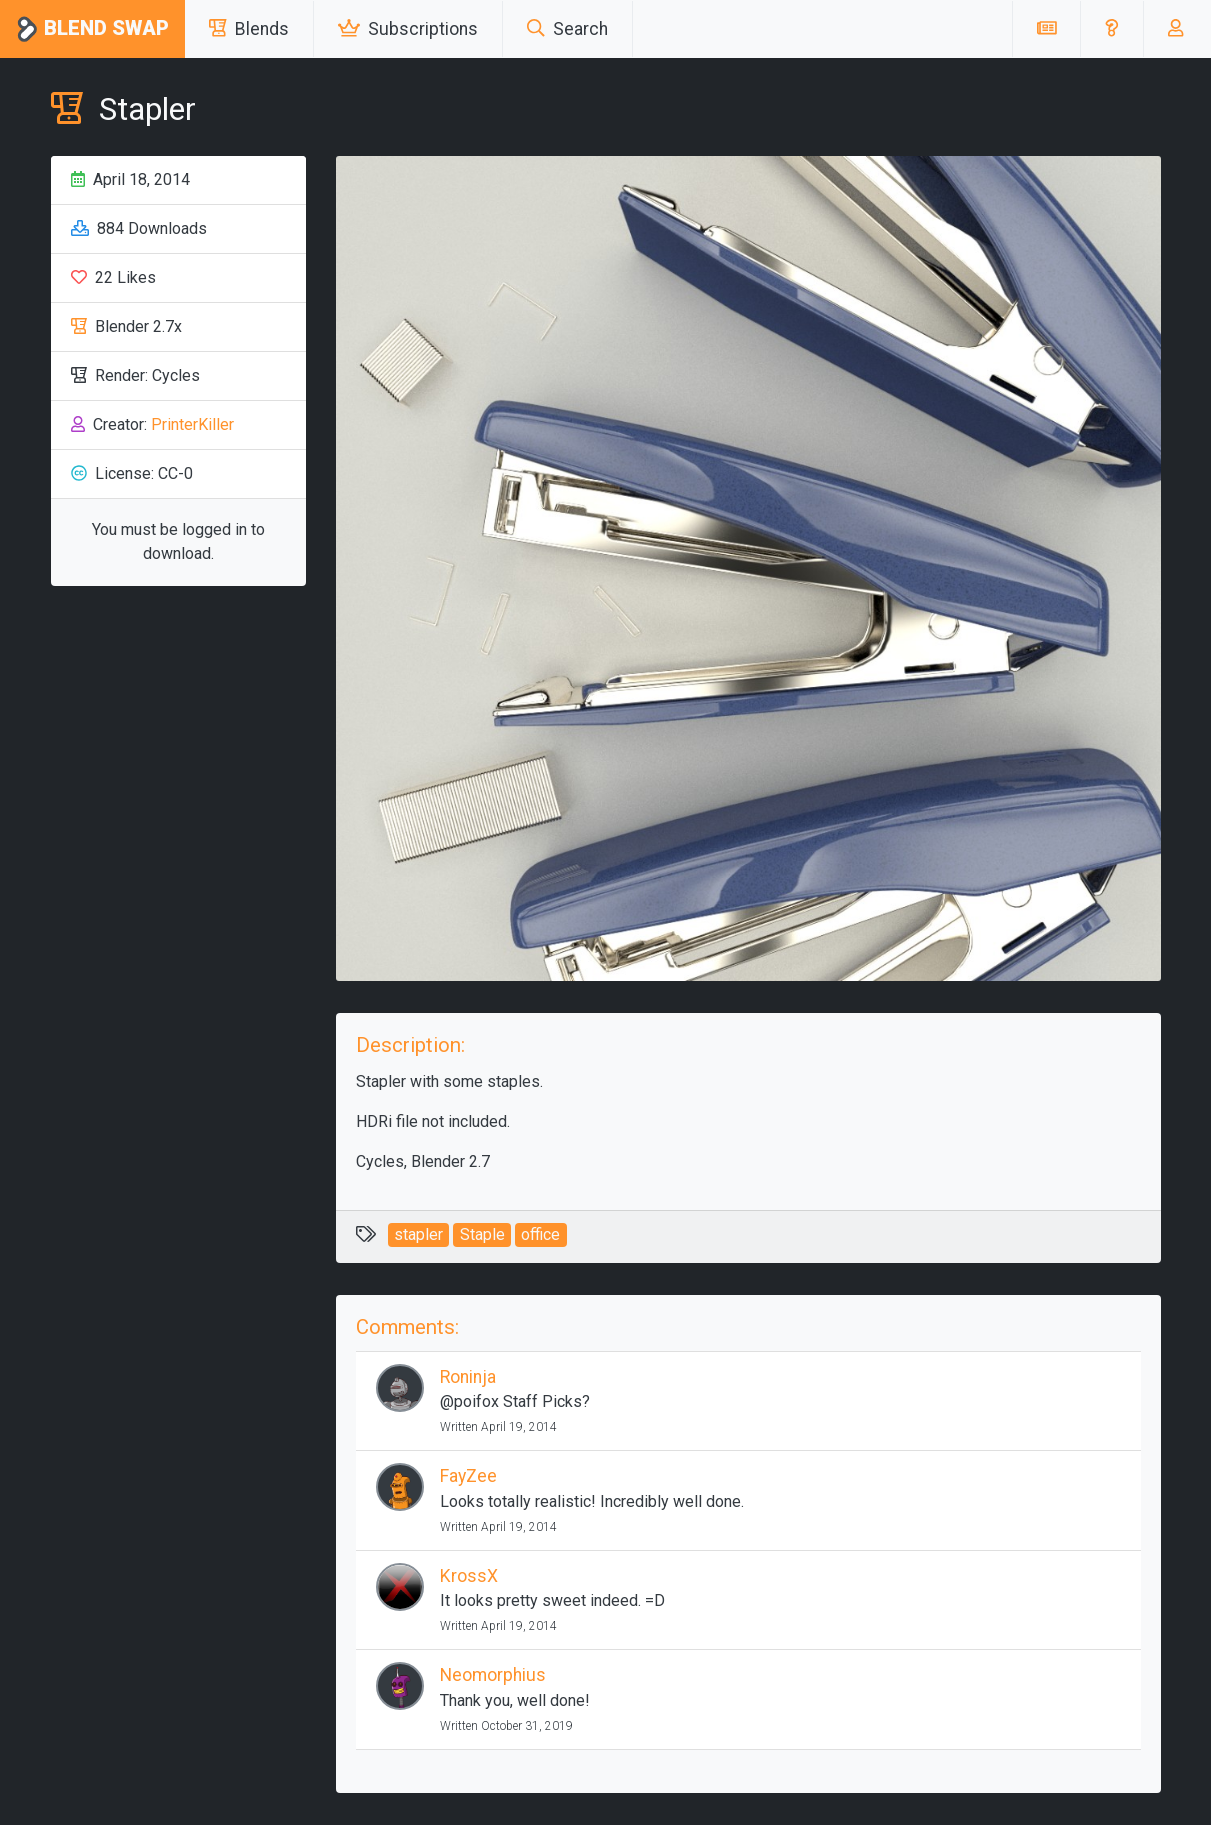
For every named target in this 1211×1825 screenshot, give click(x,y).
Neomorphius (493, 1675)
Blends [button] (249, 29)
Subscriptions (408, 29)
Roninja (468, 1377)
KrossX (469, 1576)
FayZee (468, 1476)
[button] (1111, 29)
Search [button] (567, 29)
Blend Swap (92, 29)
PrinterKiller (192, 424)
